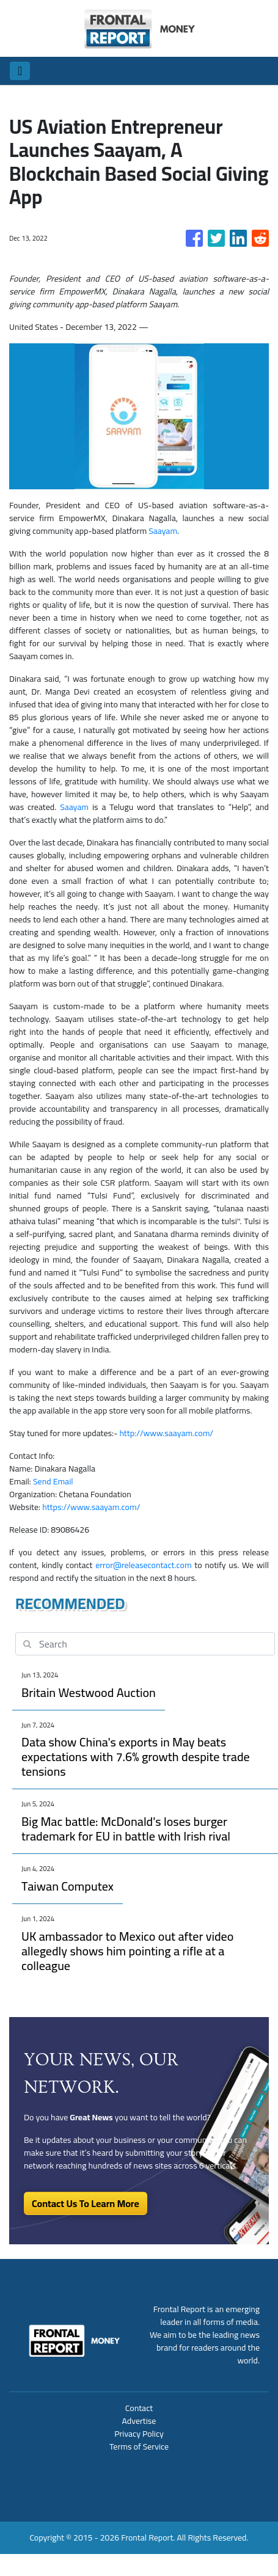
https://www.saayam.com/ (91, 1507)
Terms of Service (139, 2446)
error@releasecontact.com (143, 1565)
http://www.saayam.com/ (166, 1433)
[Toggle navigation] (20, 71)
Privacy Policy (139, 2434)
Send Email (53, 1481)
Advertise (139, 2421)
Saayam (162, 531)
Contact (139, 2408)
